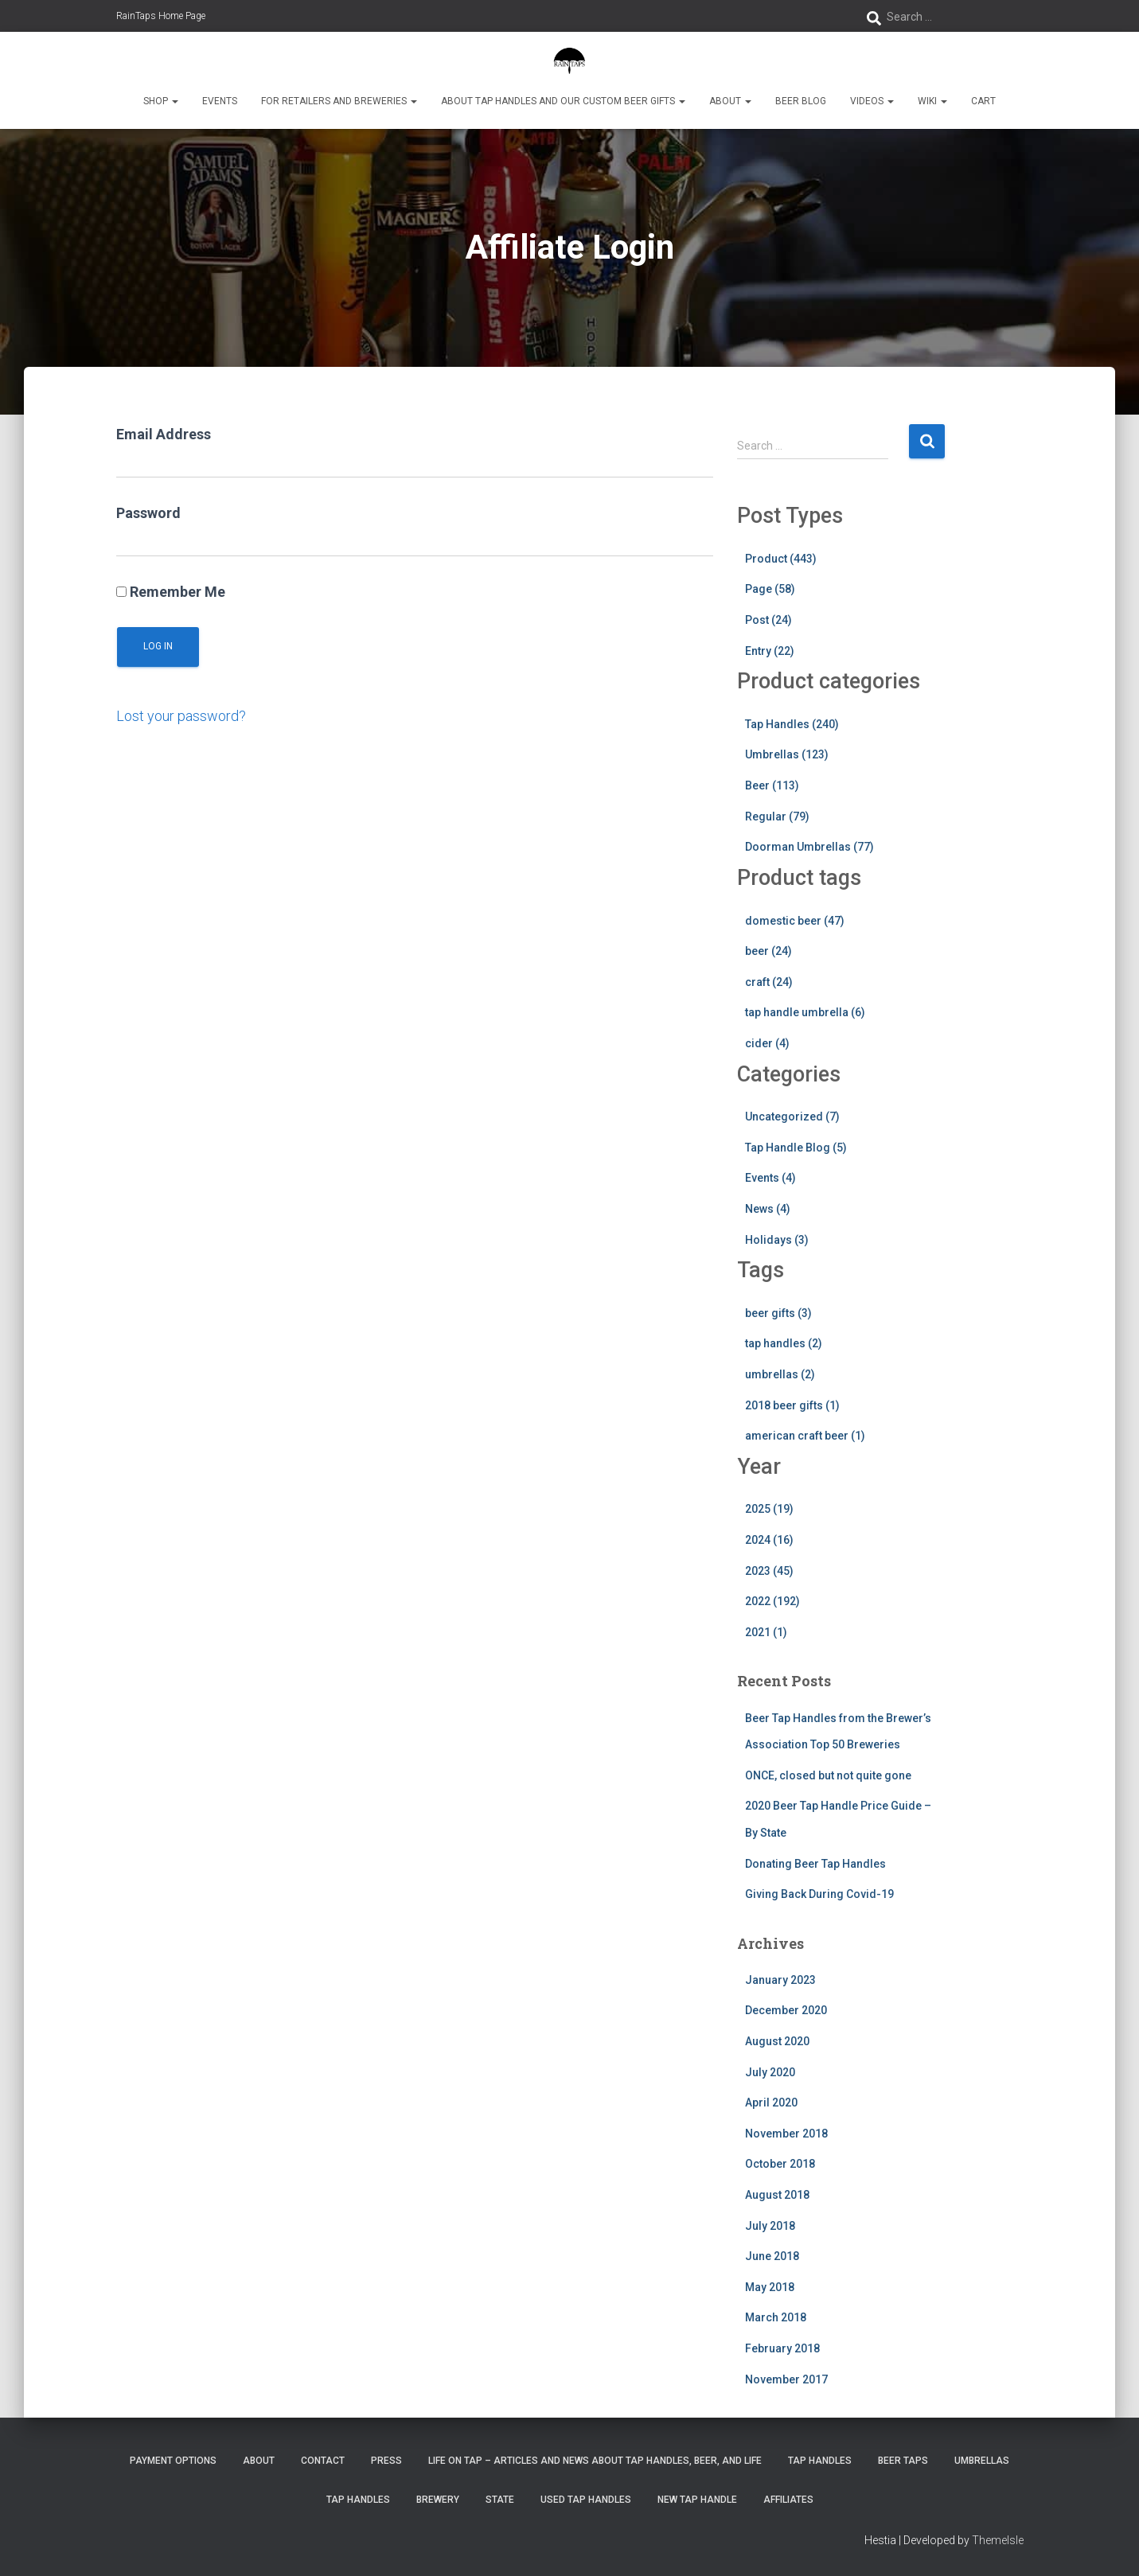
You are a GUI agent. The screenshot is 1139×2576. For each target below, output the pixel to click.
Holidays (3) (777, 1239)
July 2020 (770, 2072)
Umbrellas (981, 2460)
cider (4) (767, 1043)
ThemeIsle (998, 2540)
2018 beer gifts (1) (792, 1405)
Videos (872, 101)
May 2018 (769, 2287)
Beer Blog (800, 101)
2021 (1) (766, 1632)
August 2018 (777, 2194)
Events (219, 101)
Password (148, 513)
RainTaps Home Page (160, 15)
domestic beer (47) (794, 920)
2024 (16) (769, 1540)
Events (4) (770, 1177)
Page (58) (770, 589)
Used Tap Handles (585, 2499)
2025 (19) (769, 1508)
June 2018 (772, 2256)
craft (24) (769, 982)
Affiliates (788, 2499)
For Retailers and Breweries (339, 101)
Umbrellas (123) (787, 754)
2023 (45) (769, 1571)
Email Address (163, 434)
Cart (983, 101)
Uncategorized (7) (792, 1116)
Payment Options (173, 2460)
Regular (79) (777, 816)
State (500, 2499)
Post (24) (768, 620)
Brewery (437, 2499)
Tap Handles (820, 2460)
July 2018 (770, 2225)
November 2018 (786, 2133)
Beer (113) (772, 785)
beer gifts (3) (778, 1313)
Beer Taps (903, 2460)
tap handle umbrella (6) (805, 1012)
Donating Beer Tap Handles (815, 1863)
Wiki (932, 101)
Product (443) (781, 558)
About (730, 101)
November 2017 (786, 2379)
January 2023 (780, 1980)
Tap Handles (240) (792, 724)
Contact (323, 2460)
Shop (160, 101)
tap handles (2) (783, 1343)
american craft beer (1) (805, 1435)
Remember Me (170, 591)
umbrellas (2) (780, 1374)
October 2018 (780, 2163)
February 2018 (782, 2348)
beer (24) (768, 951)
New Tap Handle (697, 2499)
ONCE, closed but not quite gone (828, 1775)
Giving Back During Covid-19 (819, 1894)
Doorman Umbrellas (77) (809, 846)
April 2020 (771, 2102)
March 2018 (775, 2317)
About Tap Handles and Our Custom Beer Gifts (563, 101)
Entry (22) (769, 651)
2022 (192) (772, 1601)
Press (386, 2460)
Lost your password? (181, 715)
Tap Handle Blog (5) (796, 1147)
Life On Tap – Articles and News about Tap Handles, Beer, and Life (595, 2460)
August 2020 (777, 2041)
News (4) (767, 1208)
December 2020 (786, 2010)
